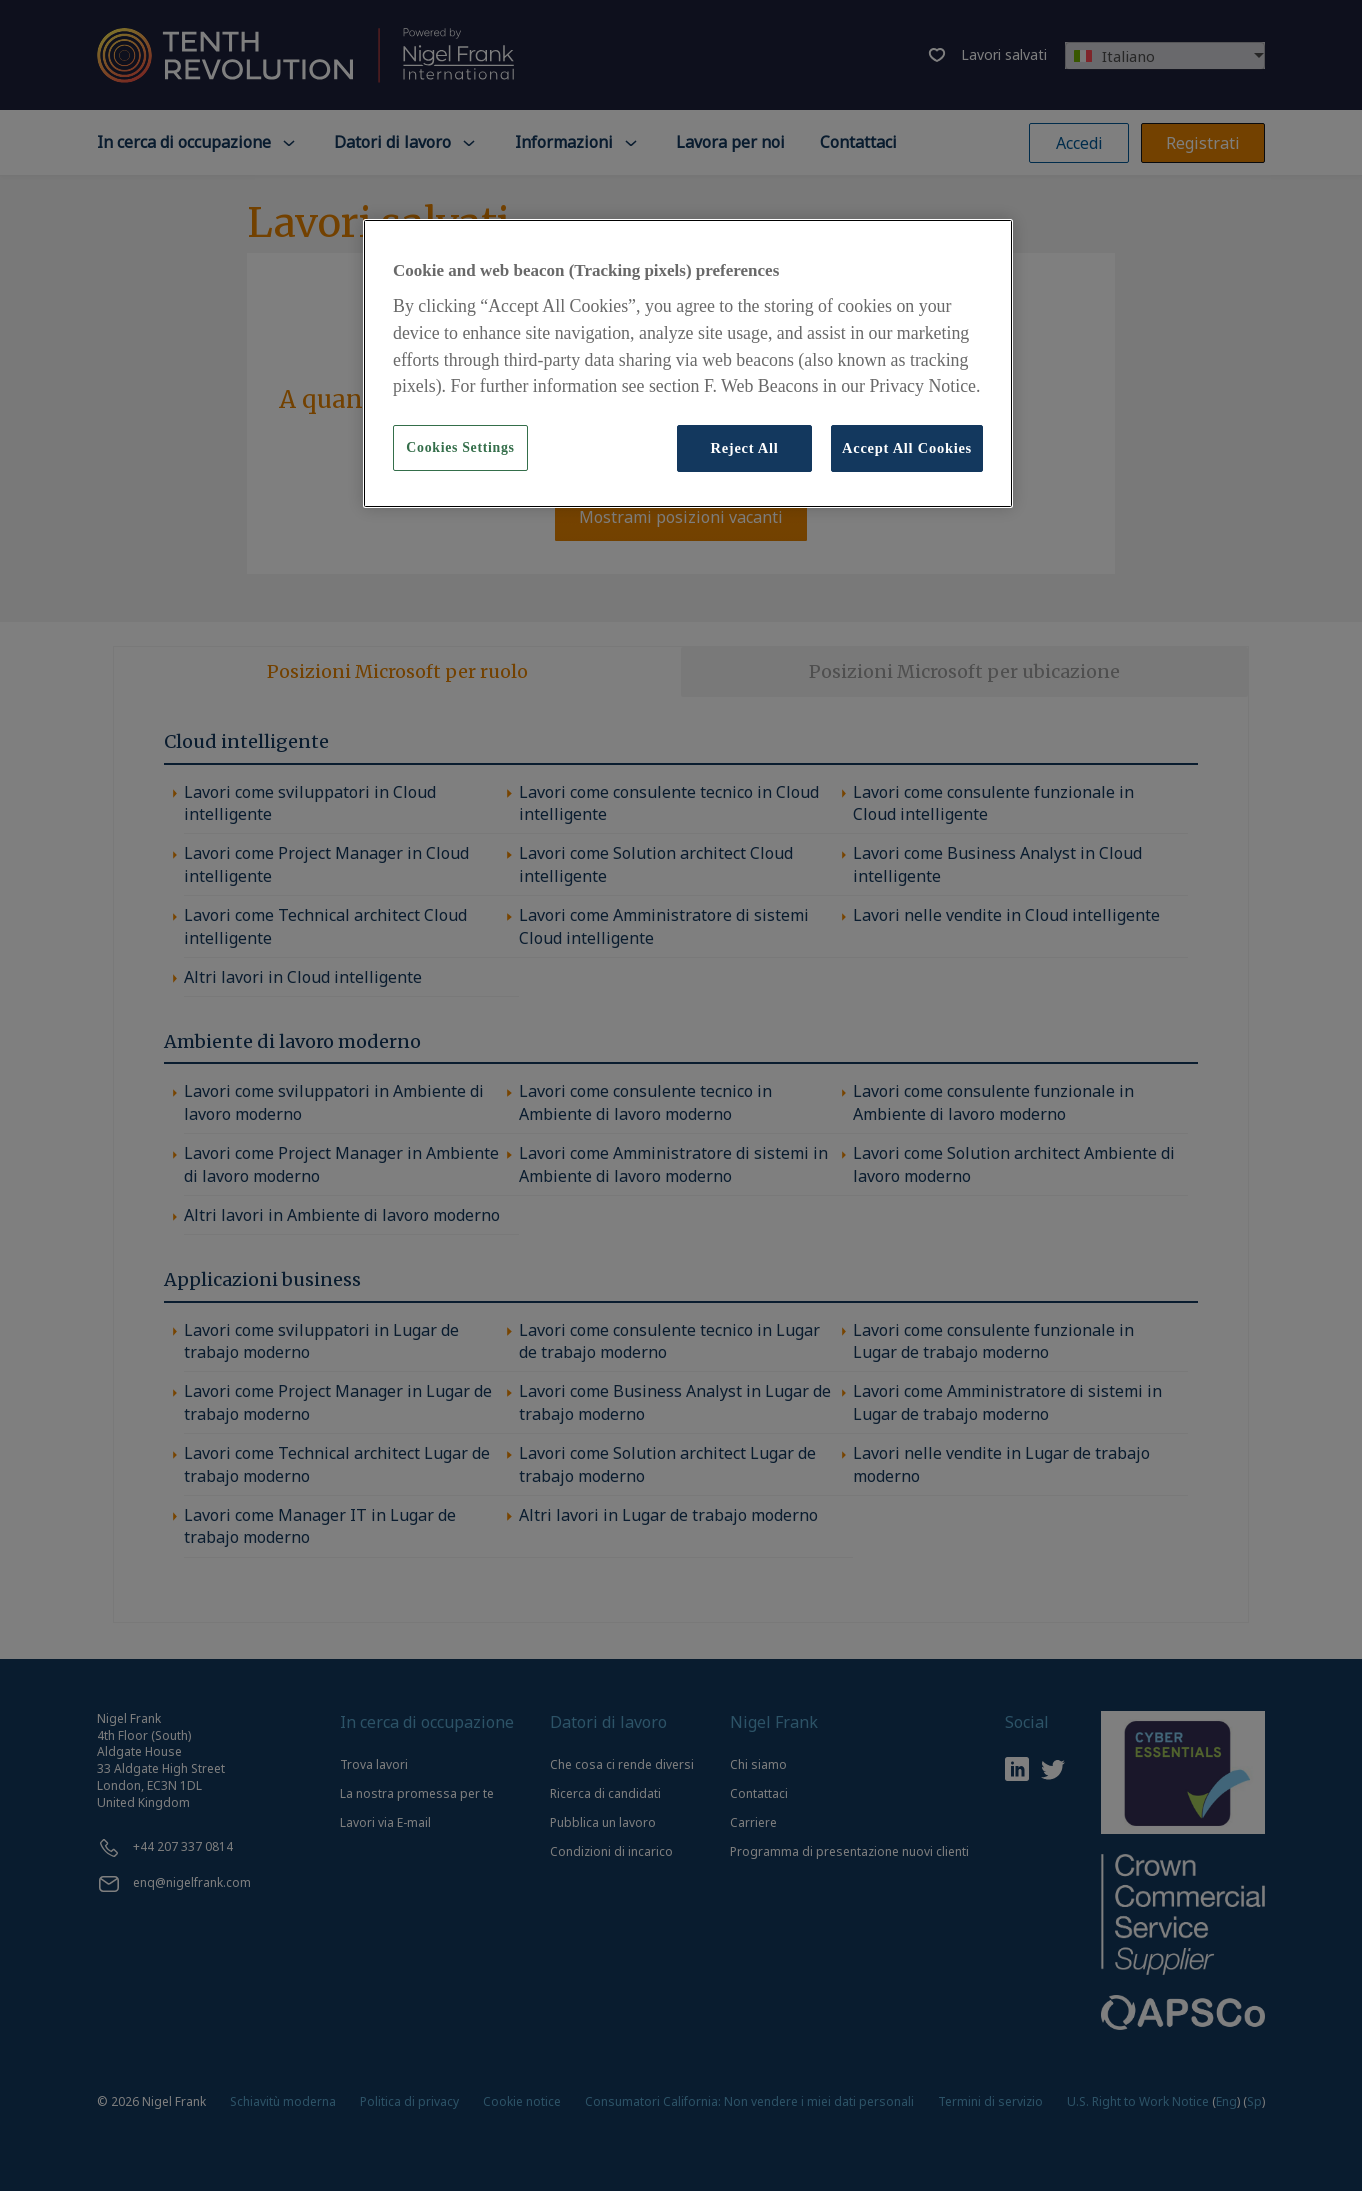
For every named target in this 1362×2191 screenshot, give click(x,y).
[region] (688, 363)
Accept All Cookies (907, 448)
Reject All (744, 448)
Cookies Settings (460, 447)
